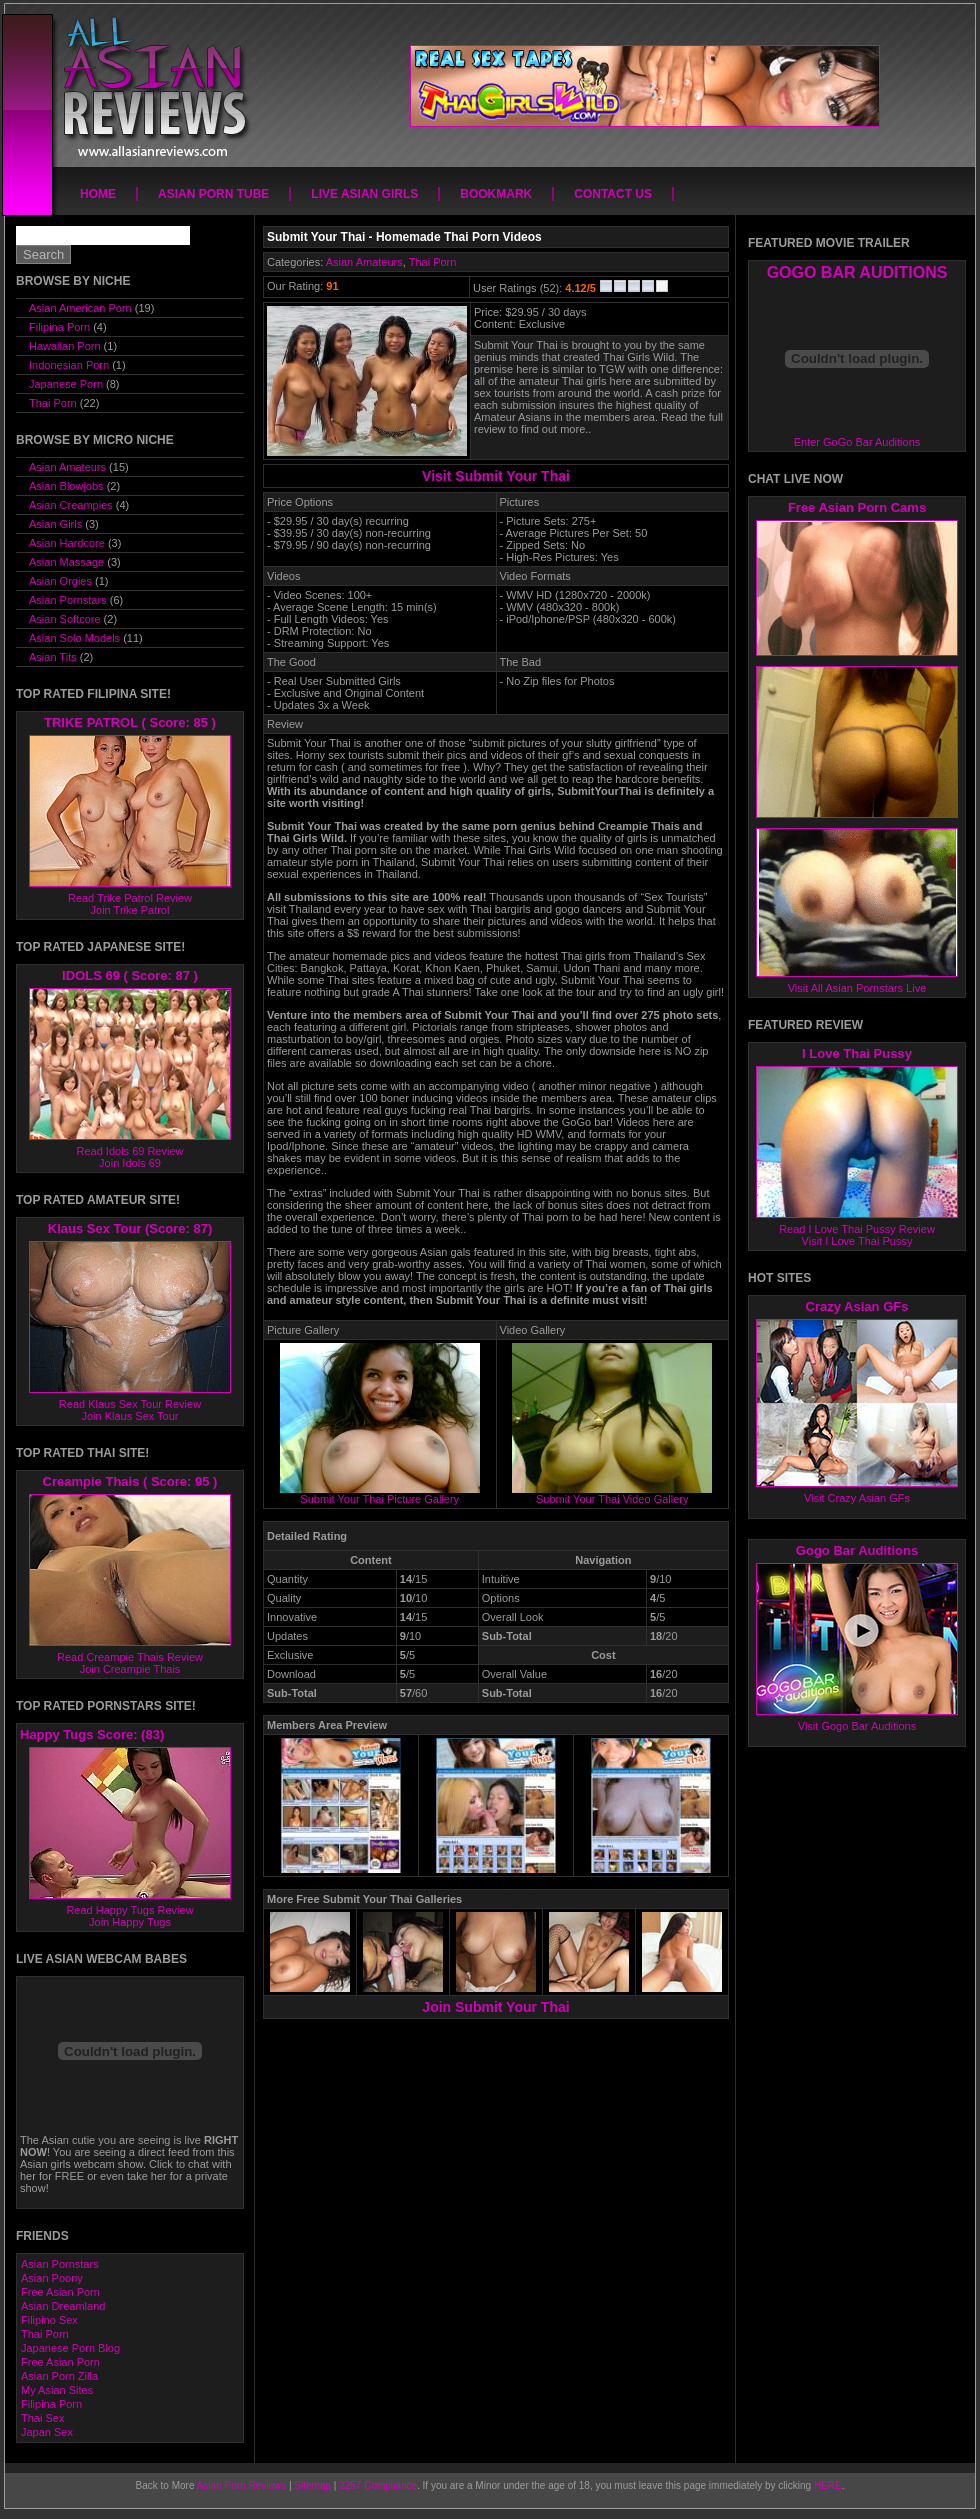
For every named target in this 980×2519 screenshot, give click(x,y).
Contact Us (613, 194)
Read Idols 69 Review (129, 1151)
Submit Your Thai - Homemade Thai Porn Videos (404, 237)
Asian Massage (66, 562)
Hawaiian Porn (65, 346)
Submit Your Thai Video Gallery (612, 1494)
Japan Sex (47, 2432)
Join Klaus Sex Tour (129, 1416)
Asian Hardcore (67, 543)
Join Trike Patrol (130, 910)
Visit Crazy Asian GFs (857, 1498)
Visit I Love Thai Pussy (857, 1241)
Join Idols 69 (130, 1163)
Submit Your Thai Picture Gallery (380, 1494)
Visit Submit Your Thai (496, 476)
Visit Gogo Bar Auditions (857, 1726)
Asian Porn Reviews (241, 2485)
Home (98, 194)
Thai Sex (42, 2418)
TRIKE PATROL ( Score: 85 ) (130, 722)
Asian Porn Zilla (59, 2376)
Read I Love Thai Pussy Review (857, 1229)
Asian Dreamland (63, 2306)
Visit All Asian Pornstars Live (857, 988)
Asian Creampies (71, 505)
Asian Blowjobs (66, 486)
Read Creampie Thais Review (130, 1657)
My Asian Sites (57, 2390)
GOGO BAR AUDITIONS (857, 272)
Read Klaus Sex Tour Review (130, 1404)
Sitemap (312, 2485)
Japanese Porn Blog (70, 2348)
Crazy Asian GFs (857, 1306)
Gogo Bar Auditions (857, 1550)
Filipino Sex (49, 2320)
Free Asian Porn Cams (857, 507)
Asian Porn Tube (213, 194)
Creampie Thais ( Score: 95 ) (130, 1481)
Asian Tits (53, 657)
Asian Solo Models (74, 638)
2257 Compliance (378, 2485)
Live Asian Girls (364, 194)
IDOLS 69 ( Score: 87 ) (130, 975)
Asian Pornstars (68, 600)
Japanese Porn (66, 384)
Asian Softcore (65, 619)
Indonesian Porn (69, 365)
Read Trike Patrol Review (130, 898)
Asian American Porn (80, 308)
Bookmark (496, 194)
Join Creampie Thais (130, 1669)
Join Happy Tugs (130, 1922)
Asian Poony (52, 2278)
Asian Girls (55, 524)
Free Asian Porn (60, 2292)
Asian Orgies (60, 581)
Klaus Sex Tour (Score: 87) (130, 1228)
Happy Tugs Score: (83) (92, 1734)
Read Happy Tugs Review (129, 1910)
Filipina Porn (59, 327)
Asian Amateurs (364, 262)
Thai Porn (433, 262)
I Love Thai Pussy (857, 1053)
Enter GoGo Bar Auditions (857, 442)
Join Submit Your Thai (495, 2007)
